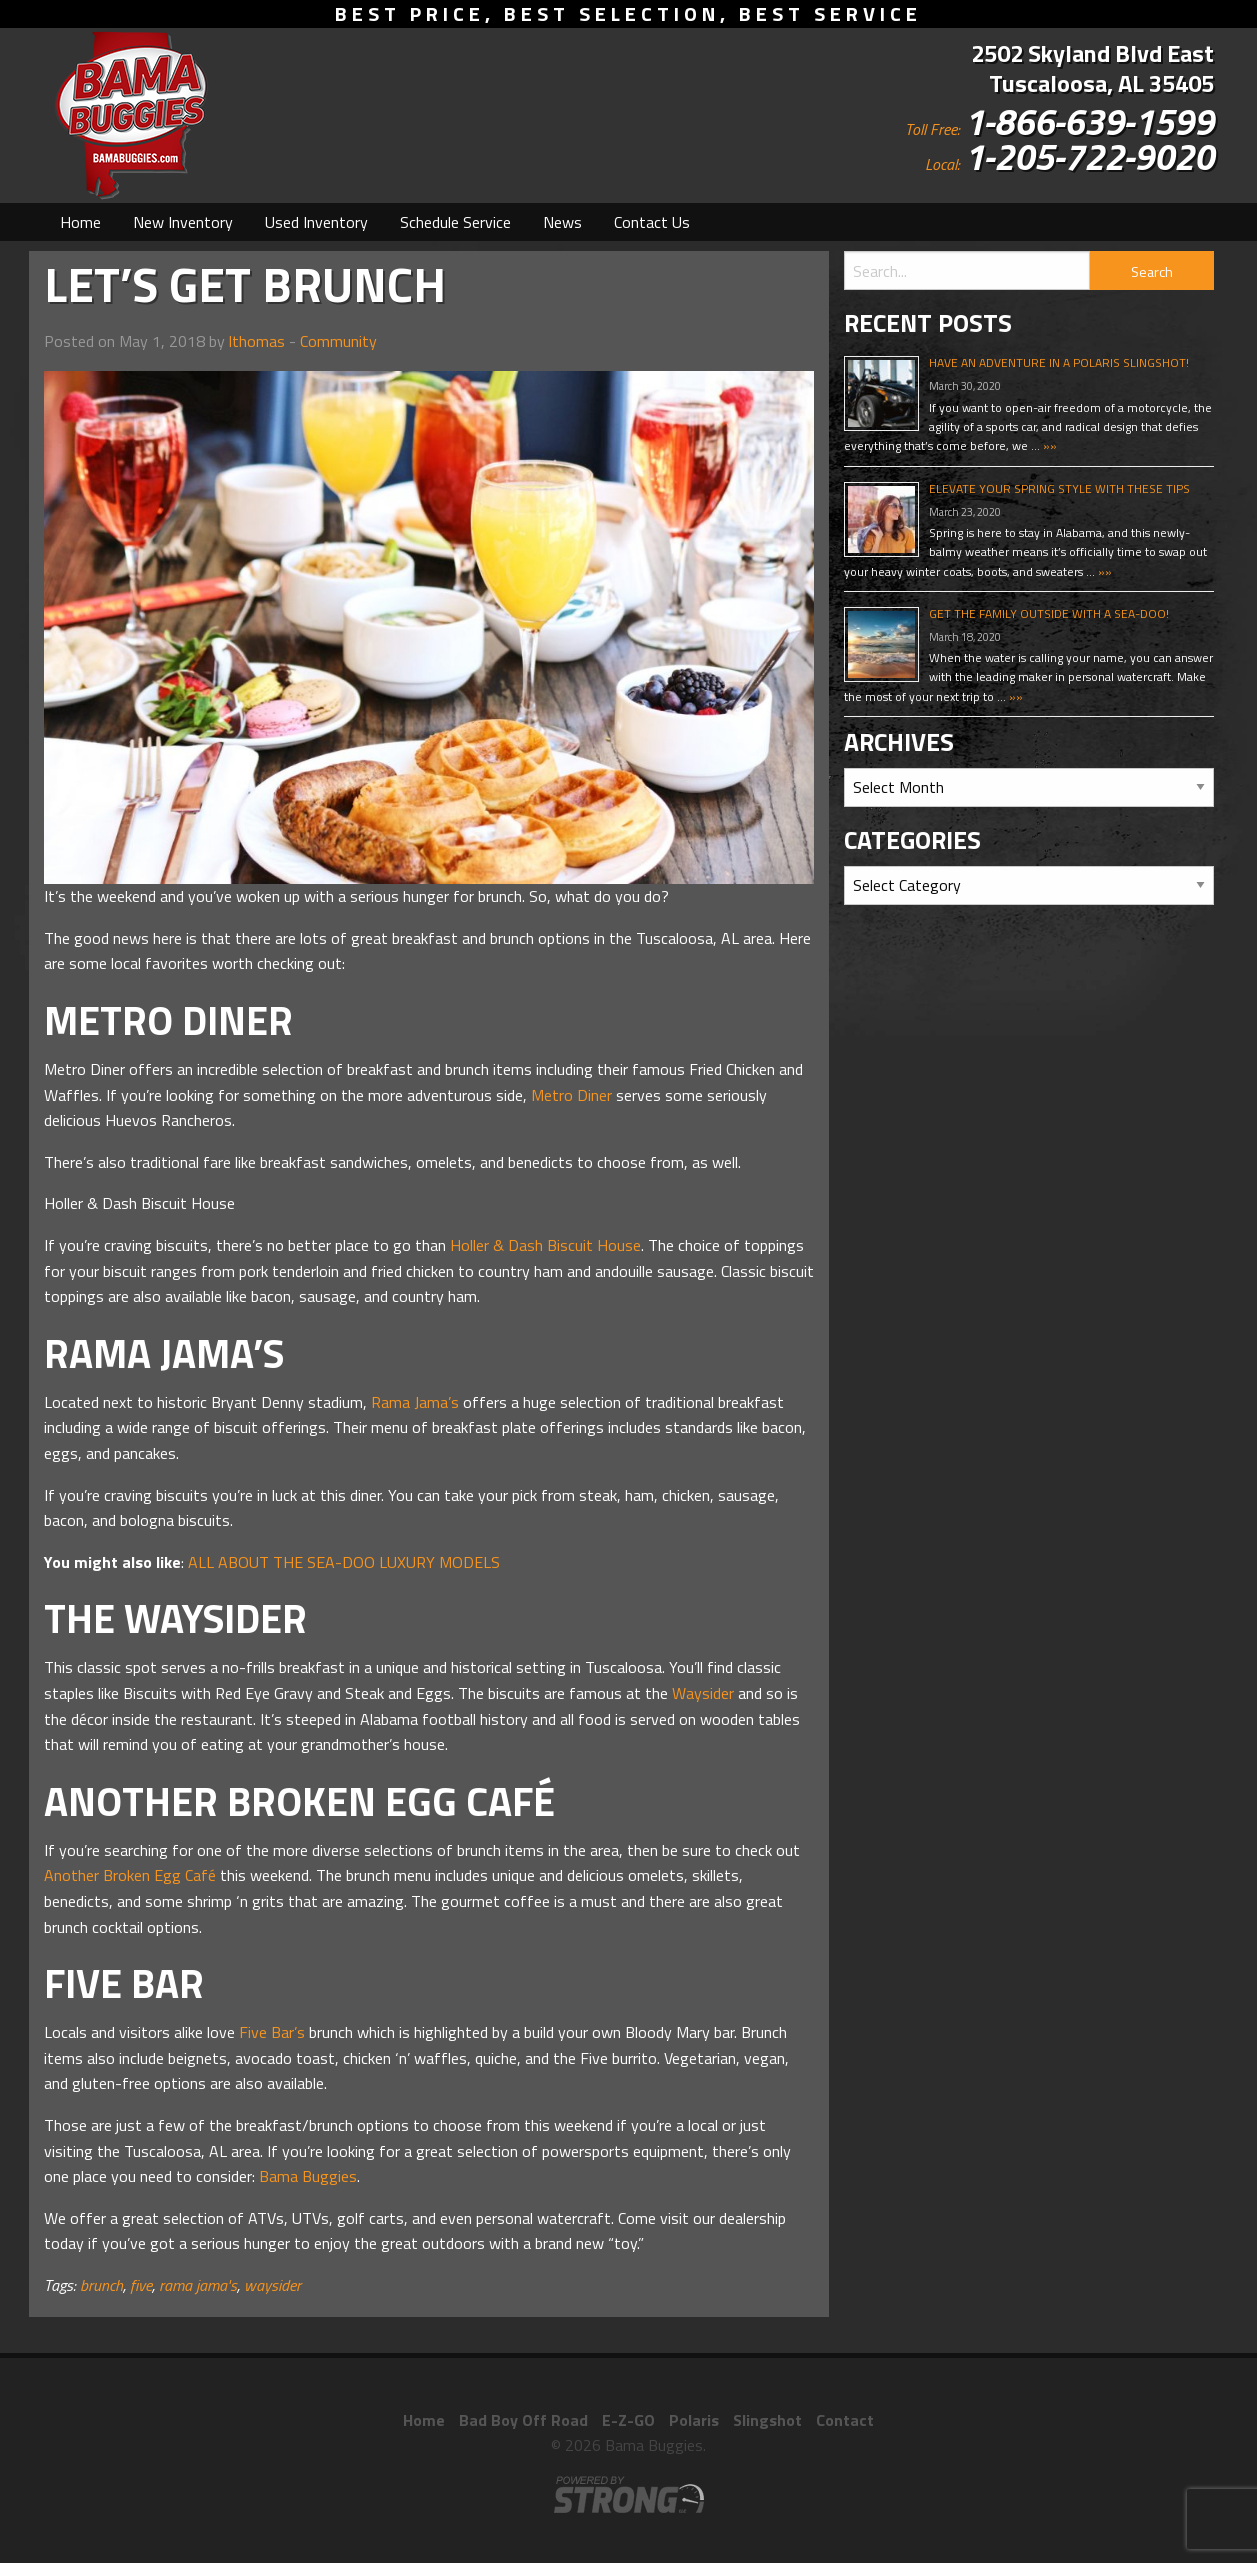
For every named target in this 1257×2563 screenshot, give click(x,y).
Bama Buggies (308, 2176)
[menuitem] (80, 222)
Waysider (703, 1693)
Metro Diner (571, 1095)
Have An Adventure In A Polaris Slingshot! (1059, 362)
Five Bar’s (272, 2032)
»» (1048, 445)
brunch (101, 2285)
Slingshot (767, 2420)
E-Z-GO (628, 2420)
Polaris (694, 2420)
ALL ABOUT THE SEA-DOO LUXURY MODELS (344, 1562)
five (141, 2285)
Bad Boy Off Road (523, 2420)
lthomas (257, 341)
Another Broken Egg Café (130, 1875)
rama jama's (198, 2285)
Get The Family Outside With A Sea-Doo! (1049, 613)
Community (338, 341)
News (562, 222)
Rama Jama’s (415, 1402)
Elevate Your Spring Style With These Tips (1059, 488)
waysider (272, 2285)
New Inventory (183, 222)
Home (80, 222)
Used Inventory (316, 222)
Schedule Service (455, 222)
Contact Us (652, 222)
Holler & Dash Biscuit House (545, 1245)
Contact (845, 2420)
